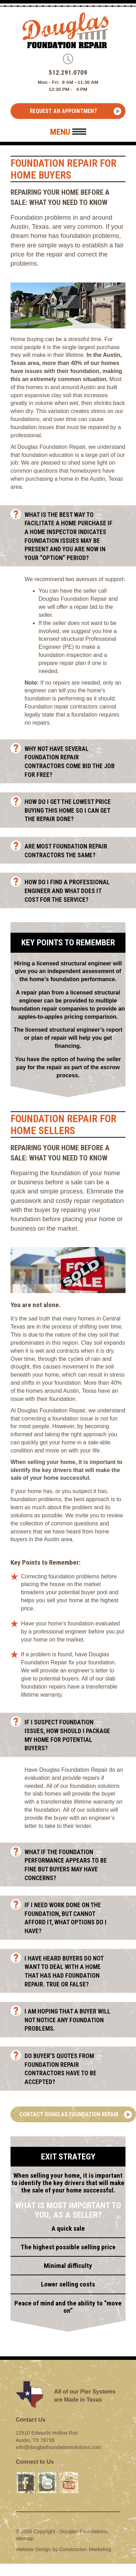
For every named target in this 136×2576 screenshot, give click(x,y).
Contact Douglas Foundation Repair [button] (68, 2114)
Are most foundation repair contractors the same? (73, 851)
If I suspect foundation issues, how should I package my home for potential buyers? (73, 1735)
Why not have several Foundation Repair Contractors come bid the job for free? (73, 761)
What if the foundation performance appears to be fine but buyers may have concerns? (73, 1865)
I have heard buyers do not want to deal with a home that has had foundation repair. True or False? (73, 1971)
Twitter (44, 2475)
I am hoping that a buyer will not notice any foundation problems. (73, 2020)
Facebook (26, 2475)
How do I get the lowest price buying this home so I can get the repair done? (73, 810)
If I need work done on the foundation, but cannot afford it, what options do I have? (73, 1918)
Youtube (68, 2475)
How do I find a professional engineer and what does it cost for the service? (73, 891)
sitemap (24, 2538)
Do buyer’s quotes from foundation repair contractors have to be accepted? (73, 2068)
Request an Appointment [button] (63, 111)
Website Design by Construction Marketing (63, 2549)
